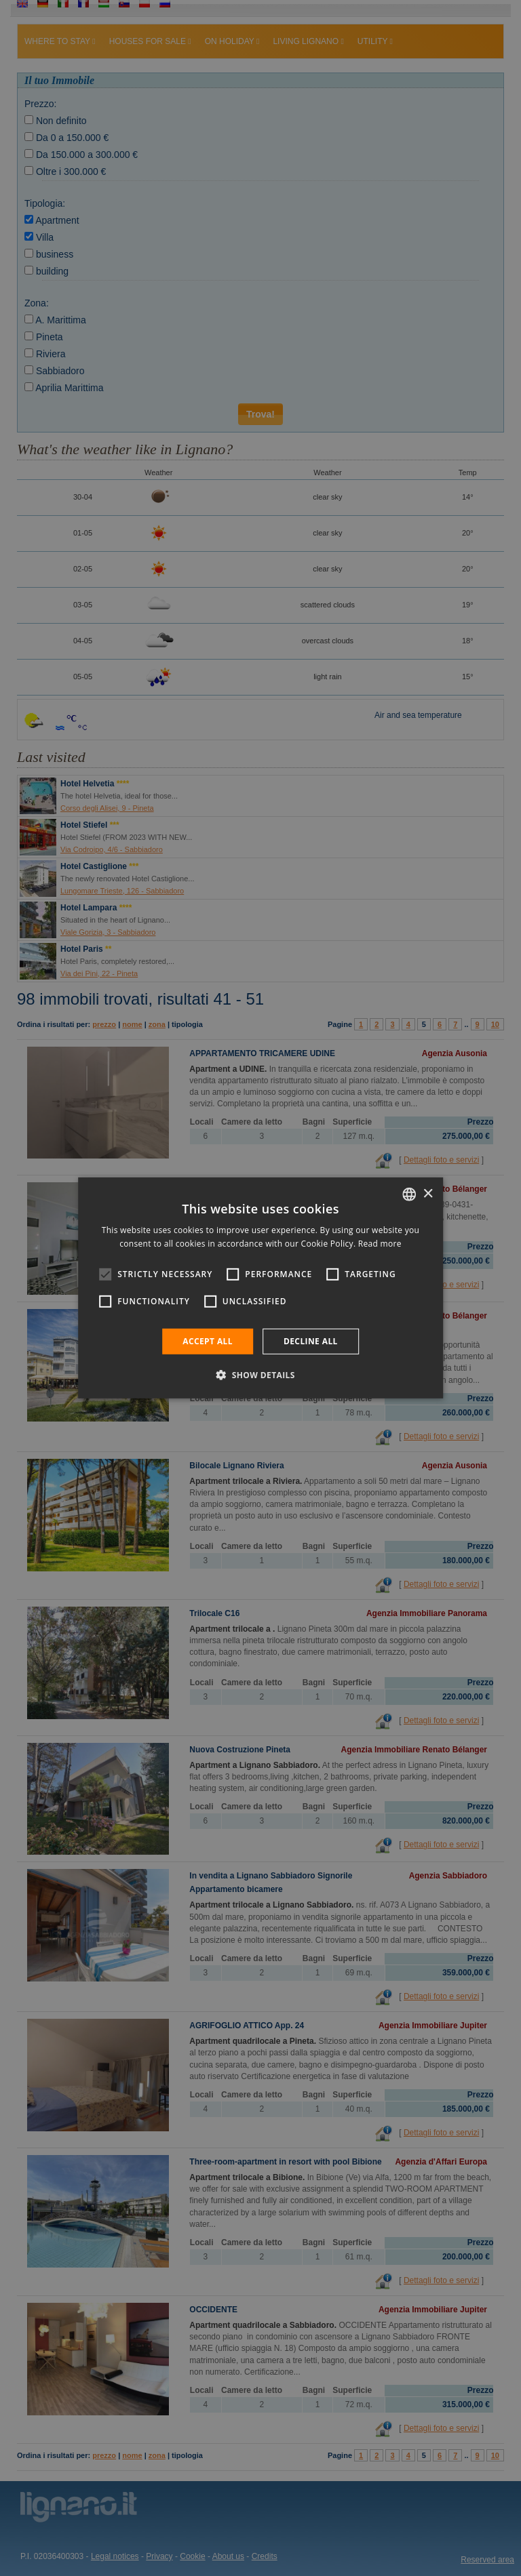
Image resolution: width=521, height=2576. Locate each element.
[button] (260, 1375)
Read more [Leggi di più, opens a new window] (380, 1243)
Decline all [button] (311, 1341)
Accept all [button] (207, 1341)
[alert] (260, 1288)
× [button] (428, 1193)
